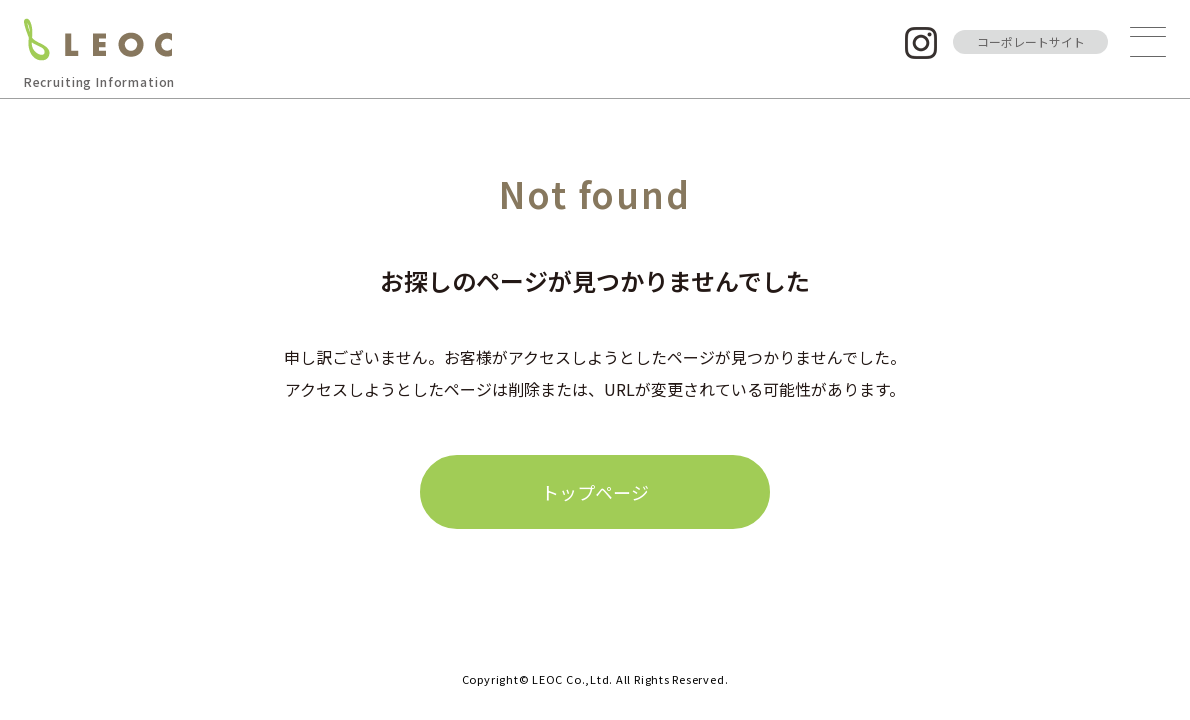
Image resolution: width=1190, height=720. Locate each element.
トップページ (595, 492)
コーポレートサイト (1031, 41)
